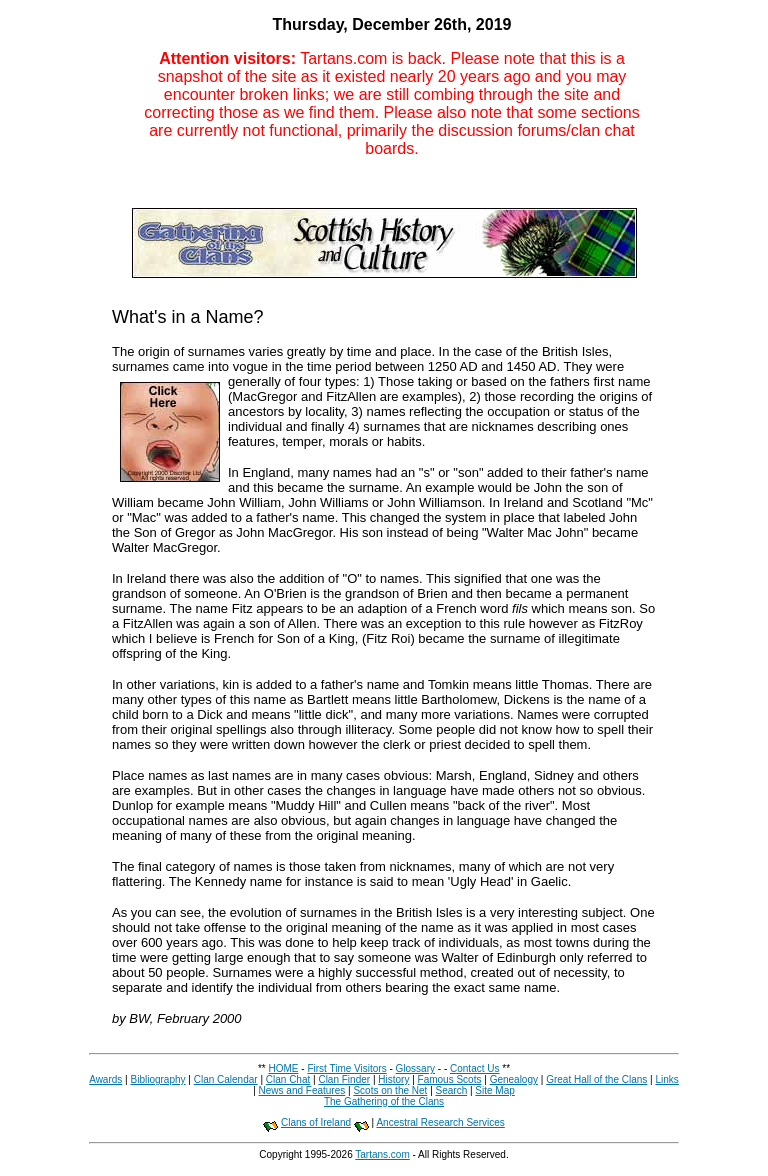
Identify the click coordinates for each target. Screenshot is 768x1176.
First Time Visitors (346, 1068)
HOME (284, 1068)
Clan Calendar (226, 1079)
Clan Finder (344, 1079)
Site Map (494, 1090)
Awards (105, 1079)
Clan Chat (288, 1079)
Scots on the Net (390, 1090)
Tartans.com (382, 1154)
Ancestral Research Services (440, 1122)
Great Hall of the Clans (596, 1079)
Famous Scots (450, 1079)
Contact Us (474, 1068)
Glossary (415, 1068)
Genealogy (514, 1079)
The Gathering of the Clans (384, 1101)
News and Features (302, 1090)
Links (666, 1079)
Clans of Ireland (316, 1122)
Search (452, 1090)
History (393, 1079)
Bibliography (157, 1079)
